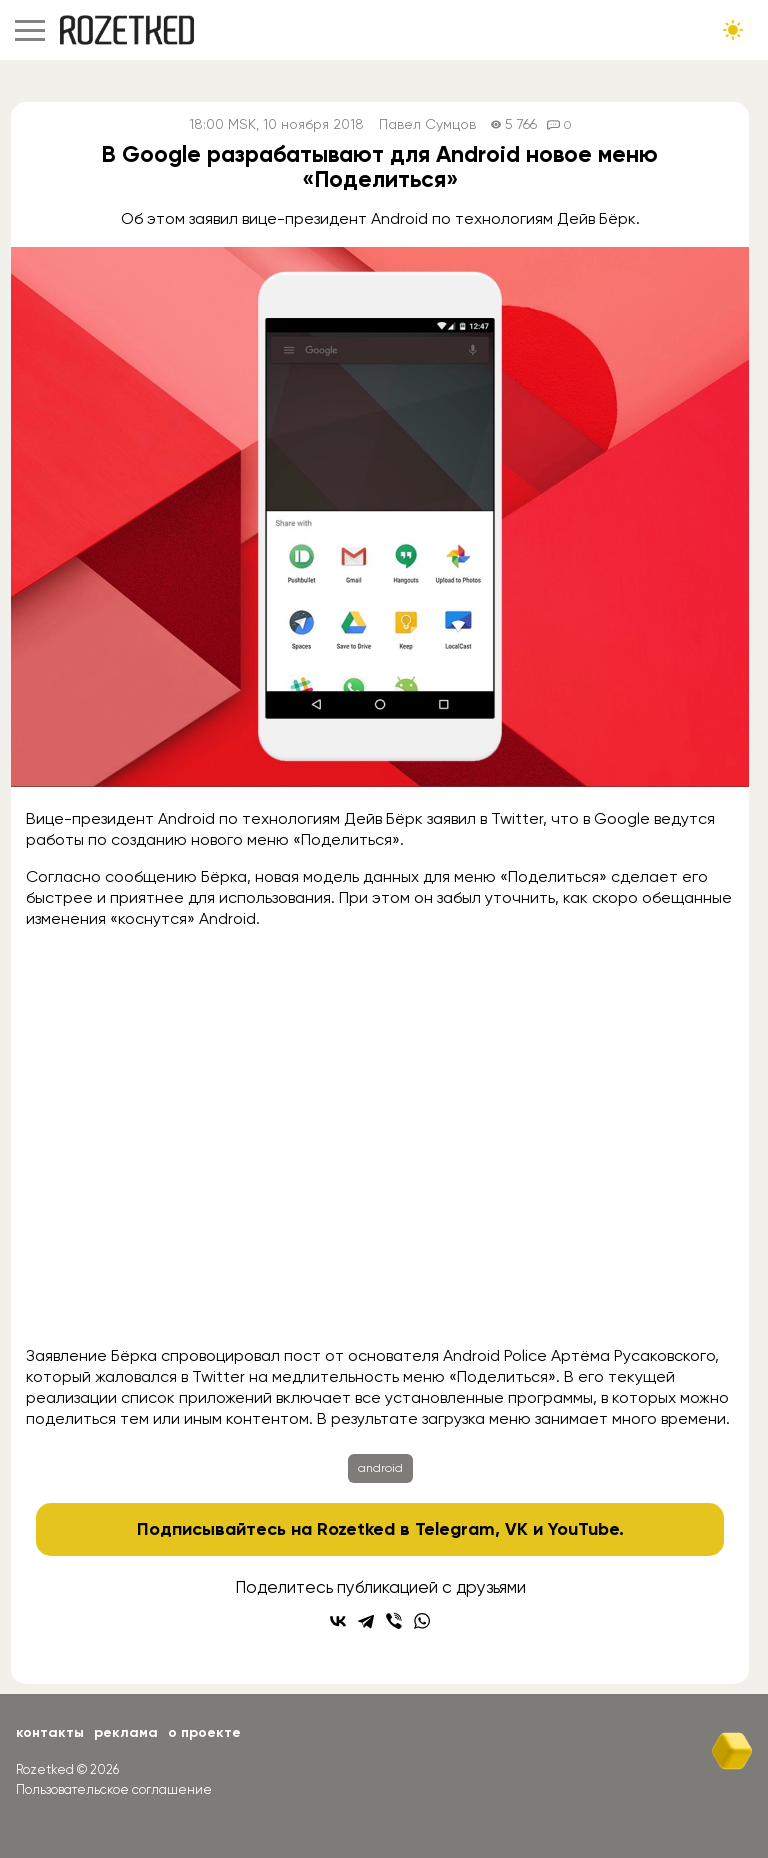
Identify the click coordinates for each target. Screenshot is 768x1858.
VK (516, 1529)
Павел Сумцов (427, 124)
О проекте (204, 1732)
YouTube (583, 1529)
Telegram (455, 1529)
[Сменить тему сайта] (733, 30)
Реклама (126, 1732)
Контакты (50, 1732)
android (380, 1468)
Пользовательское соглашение (114, 1789)
